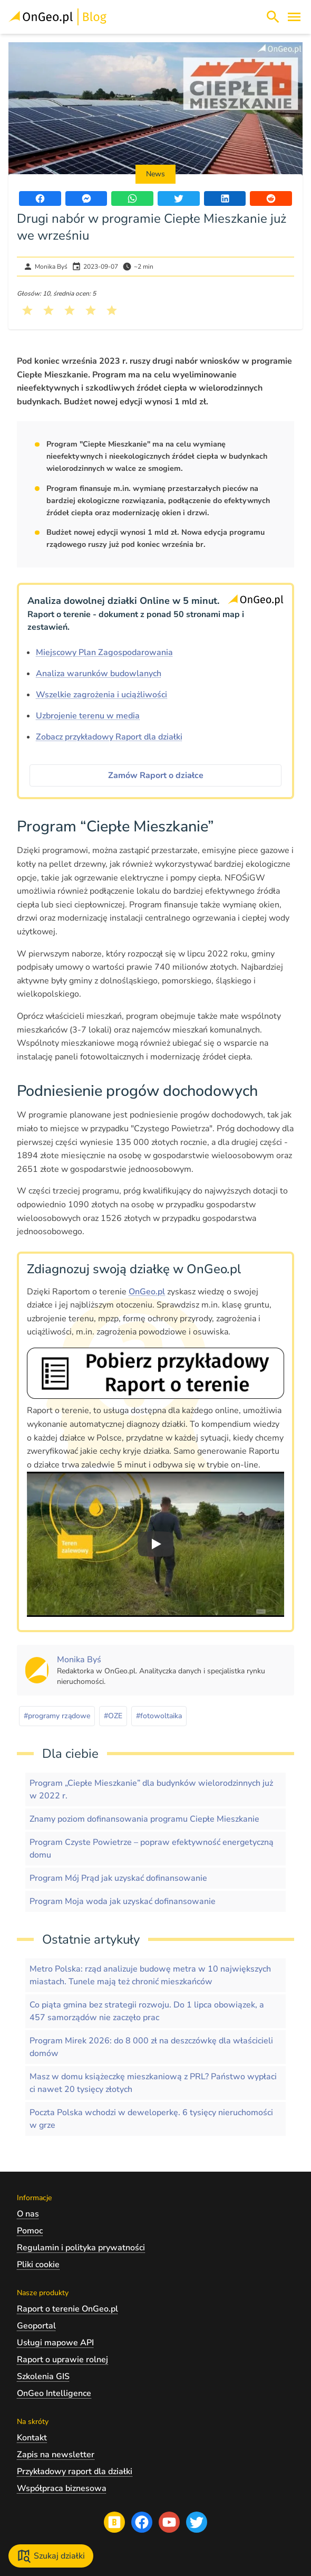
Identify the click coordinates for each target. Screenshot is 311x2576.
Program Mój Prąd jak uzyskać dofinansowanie (118, 1878)
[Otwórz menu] (294, 16)
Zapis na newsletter (55, 2454)
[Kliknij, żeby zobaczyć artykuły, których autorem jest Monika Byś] (79, 1659)
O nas (28, 2214)
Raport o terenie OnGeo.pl (67, 2309)
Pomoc (30, 2231)
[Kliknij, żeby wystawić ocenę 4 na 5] (90, 310)
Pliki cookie (38, 2264)
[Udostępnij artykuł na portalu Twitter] (179, 198)
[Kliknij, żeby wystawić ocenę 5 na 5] (111, 310)
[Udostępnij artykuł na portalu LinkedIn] (225, 198)
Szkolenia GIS (43, 2376)
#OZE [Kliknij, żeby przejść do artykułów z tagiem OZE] (113, 1716)
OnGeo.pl (147, 1292)
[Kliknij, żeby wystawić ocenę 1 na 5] (27, 310)
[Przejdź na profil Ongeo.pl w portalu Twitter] (196, 2522)
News (155, 174)
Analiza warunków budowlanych (98, 673)
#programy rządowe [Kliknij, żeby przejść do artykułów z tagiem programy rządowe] (57, 1716)
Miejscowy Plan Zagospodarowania (104, 652)
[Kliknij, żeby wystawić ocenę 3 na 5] (69, 310)
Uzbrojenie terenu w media (88, 716)
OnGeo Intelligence (54, 2393)
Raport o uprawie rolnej (62, 2359)
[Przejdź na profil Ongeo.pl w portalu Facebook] (141, 2522)
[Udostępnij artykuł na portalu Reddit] (271, 198)
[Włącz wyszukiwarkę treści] (273, 16)
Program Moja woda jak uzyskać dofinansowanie (123, 1901)
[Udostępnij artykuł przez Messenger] (86, 198)
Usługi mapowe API (55, 2342)
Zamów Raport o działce (155, 775)
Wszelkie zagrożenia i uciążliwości (101, 694)
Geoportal (36, 2326)
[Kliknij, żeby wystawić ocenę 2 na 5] (48, 310)
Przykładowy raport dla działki (74, 2471)
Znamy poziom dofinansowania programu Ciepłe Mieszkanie (144, 1819)
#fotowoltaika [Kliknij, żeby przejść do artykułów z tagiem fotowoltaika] (159, 1716)
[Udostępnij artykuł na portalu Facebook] (40, 198)
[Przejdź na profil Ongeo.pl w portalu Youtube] (169, 2522)
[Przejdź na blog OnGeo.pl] (114, 2522)
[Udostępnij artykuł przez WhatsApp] (132, 198)
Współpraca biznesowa (61, 2488)
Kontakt (32, 2438)
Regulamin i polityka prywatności (81, 2247)
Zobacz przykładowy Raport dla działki (109, 737)
